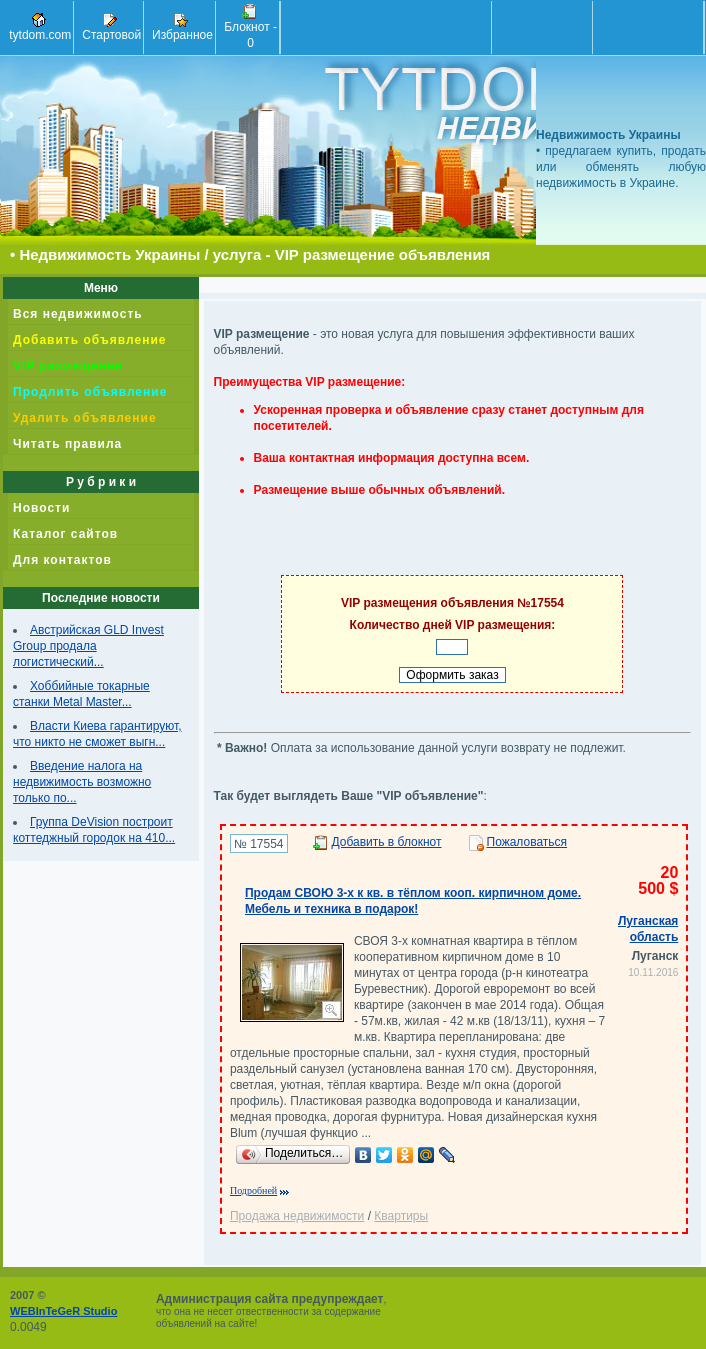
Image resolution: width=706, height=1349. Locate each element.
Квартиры (401, 1216)
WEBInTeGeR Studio (63, 1311)
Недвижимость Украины (109, 254)
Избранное (181, 27)
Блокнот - (249, 27)
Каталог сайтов (65, 534)
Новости (41, 508)
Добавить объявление (89, 340)
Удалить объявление (85, 418)
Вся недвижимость (78, 314)
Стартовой (110, 27)
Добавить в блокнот (387, 842)
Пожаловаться (527, 842)
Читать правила (67, 444)
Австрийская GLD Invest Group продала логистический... (88, 646)
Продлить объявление (90, 392)
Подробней (253, 1190)
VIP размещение (68, 366)
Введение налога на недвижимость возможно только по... (82, 782)
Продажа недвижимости (297, 1216)
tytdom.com (38, 27)
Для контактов (62, 560)
